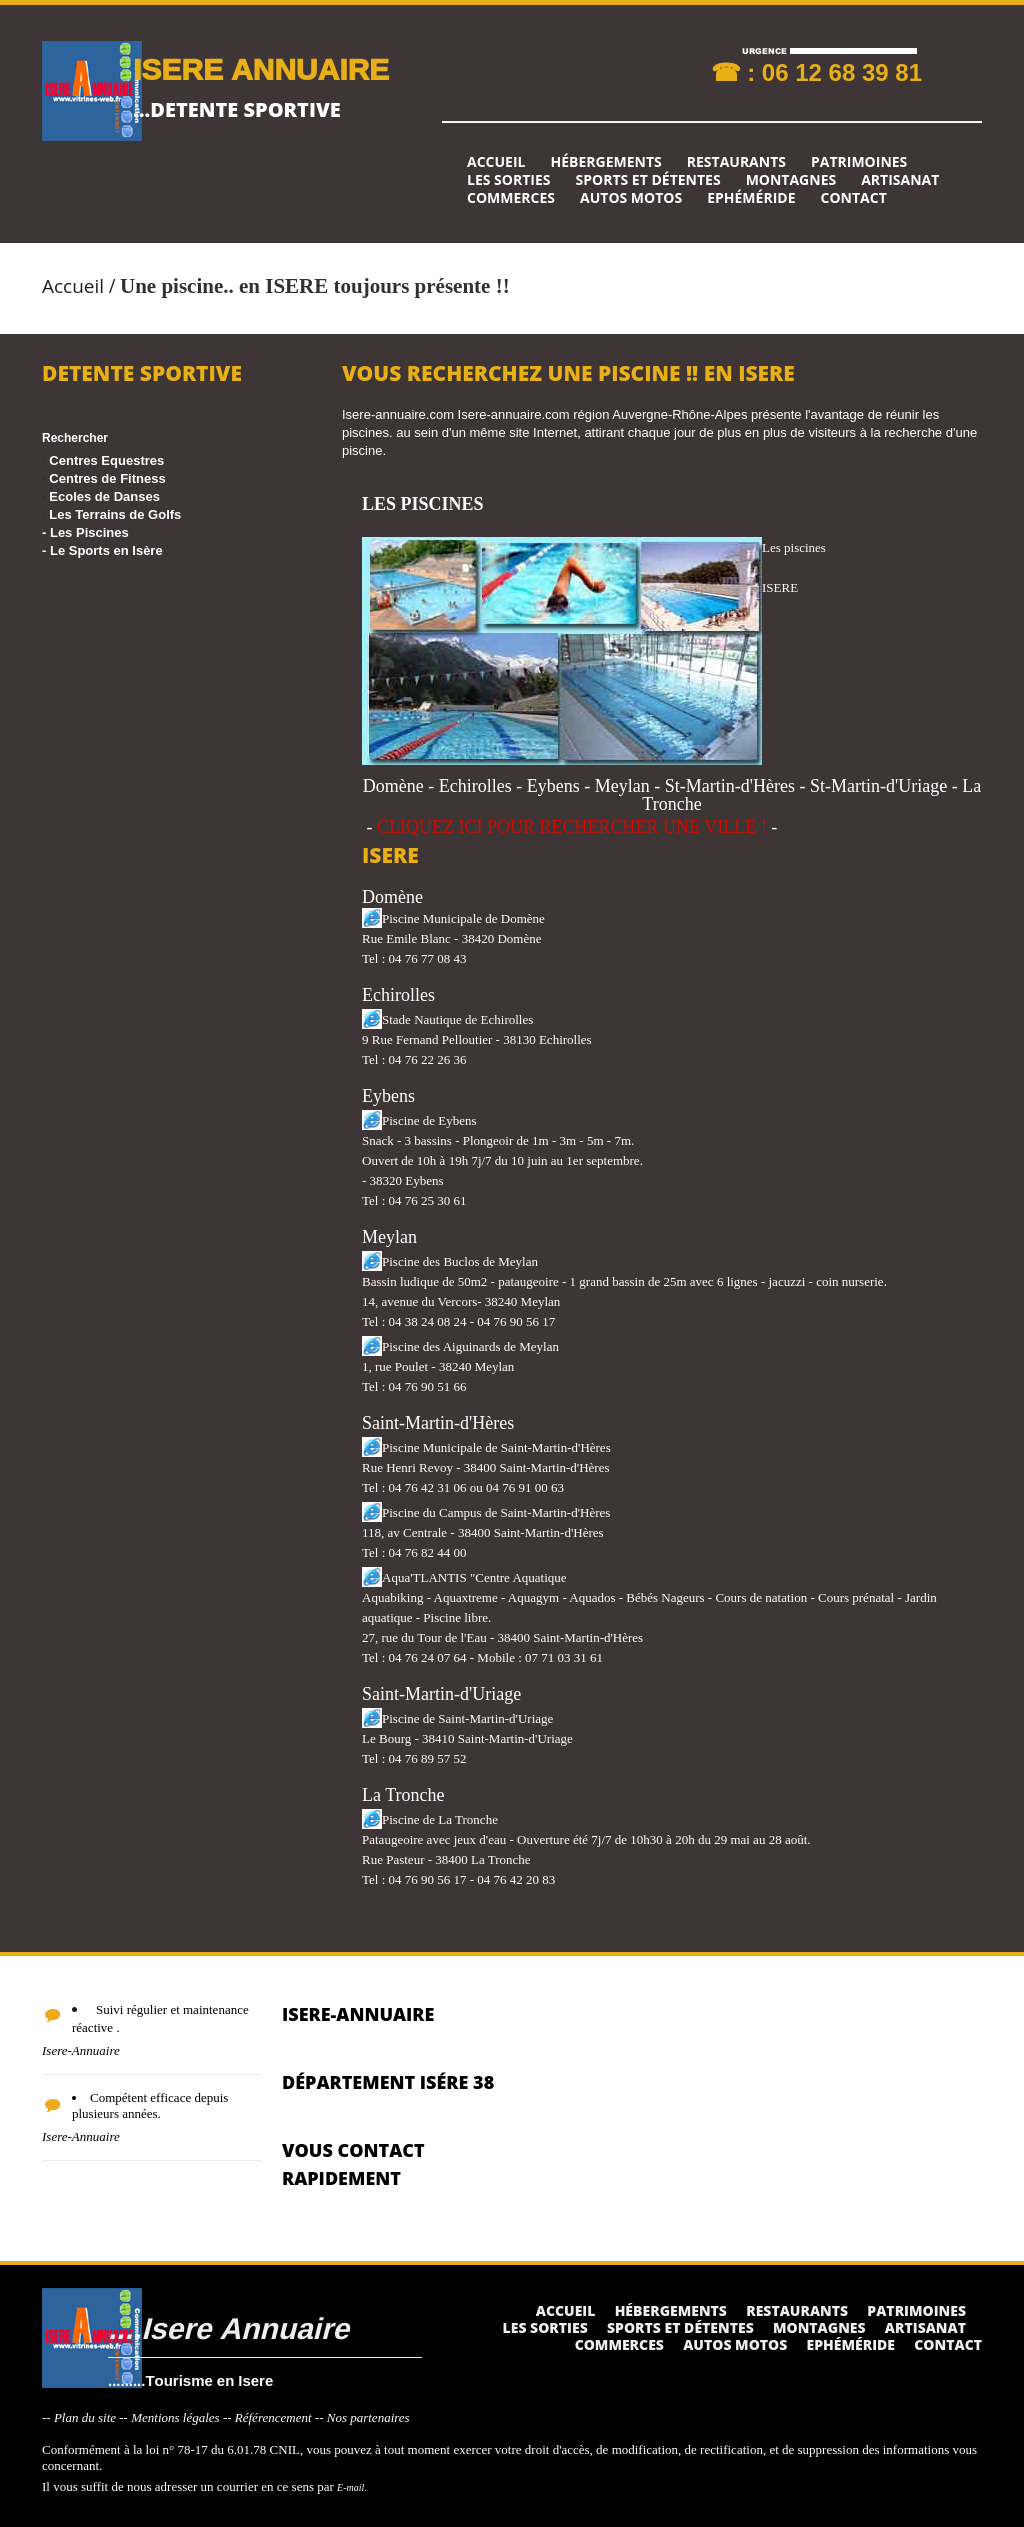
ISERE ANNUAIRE (261, 68)
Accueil (496, 162)
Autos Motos (631, 198)
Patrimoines (859, 162)
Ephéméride (751, 198)
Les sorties (509, 180)
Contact (854, 198)
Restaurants (736, 162)
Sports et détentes (648, 180)
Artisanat (900, 180)
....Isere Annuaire (228, 2327)
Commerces (511, 198)
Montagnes (791, 180)
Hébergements (605, 162)
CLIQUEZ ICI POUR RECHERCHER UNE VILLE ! (572, 827)
